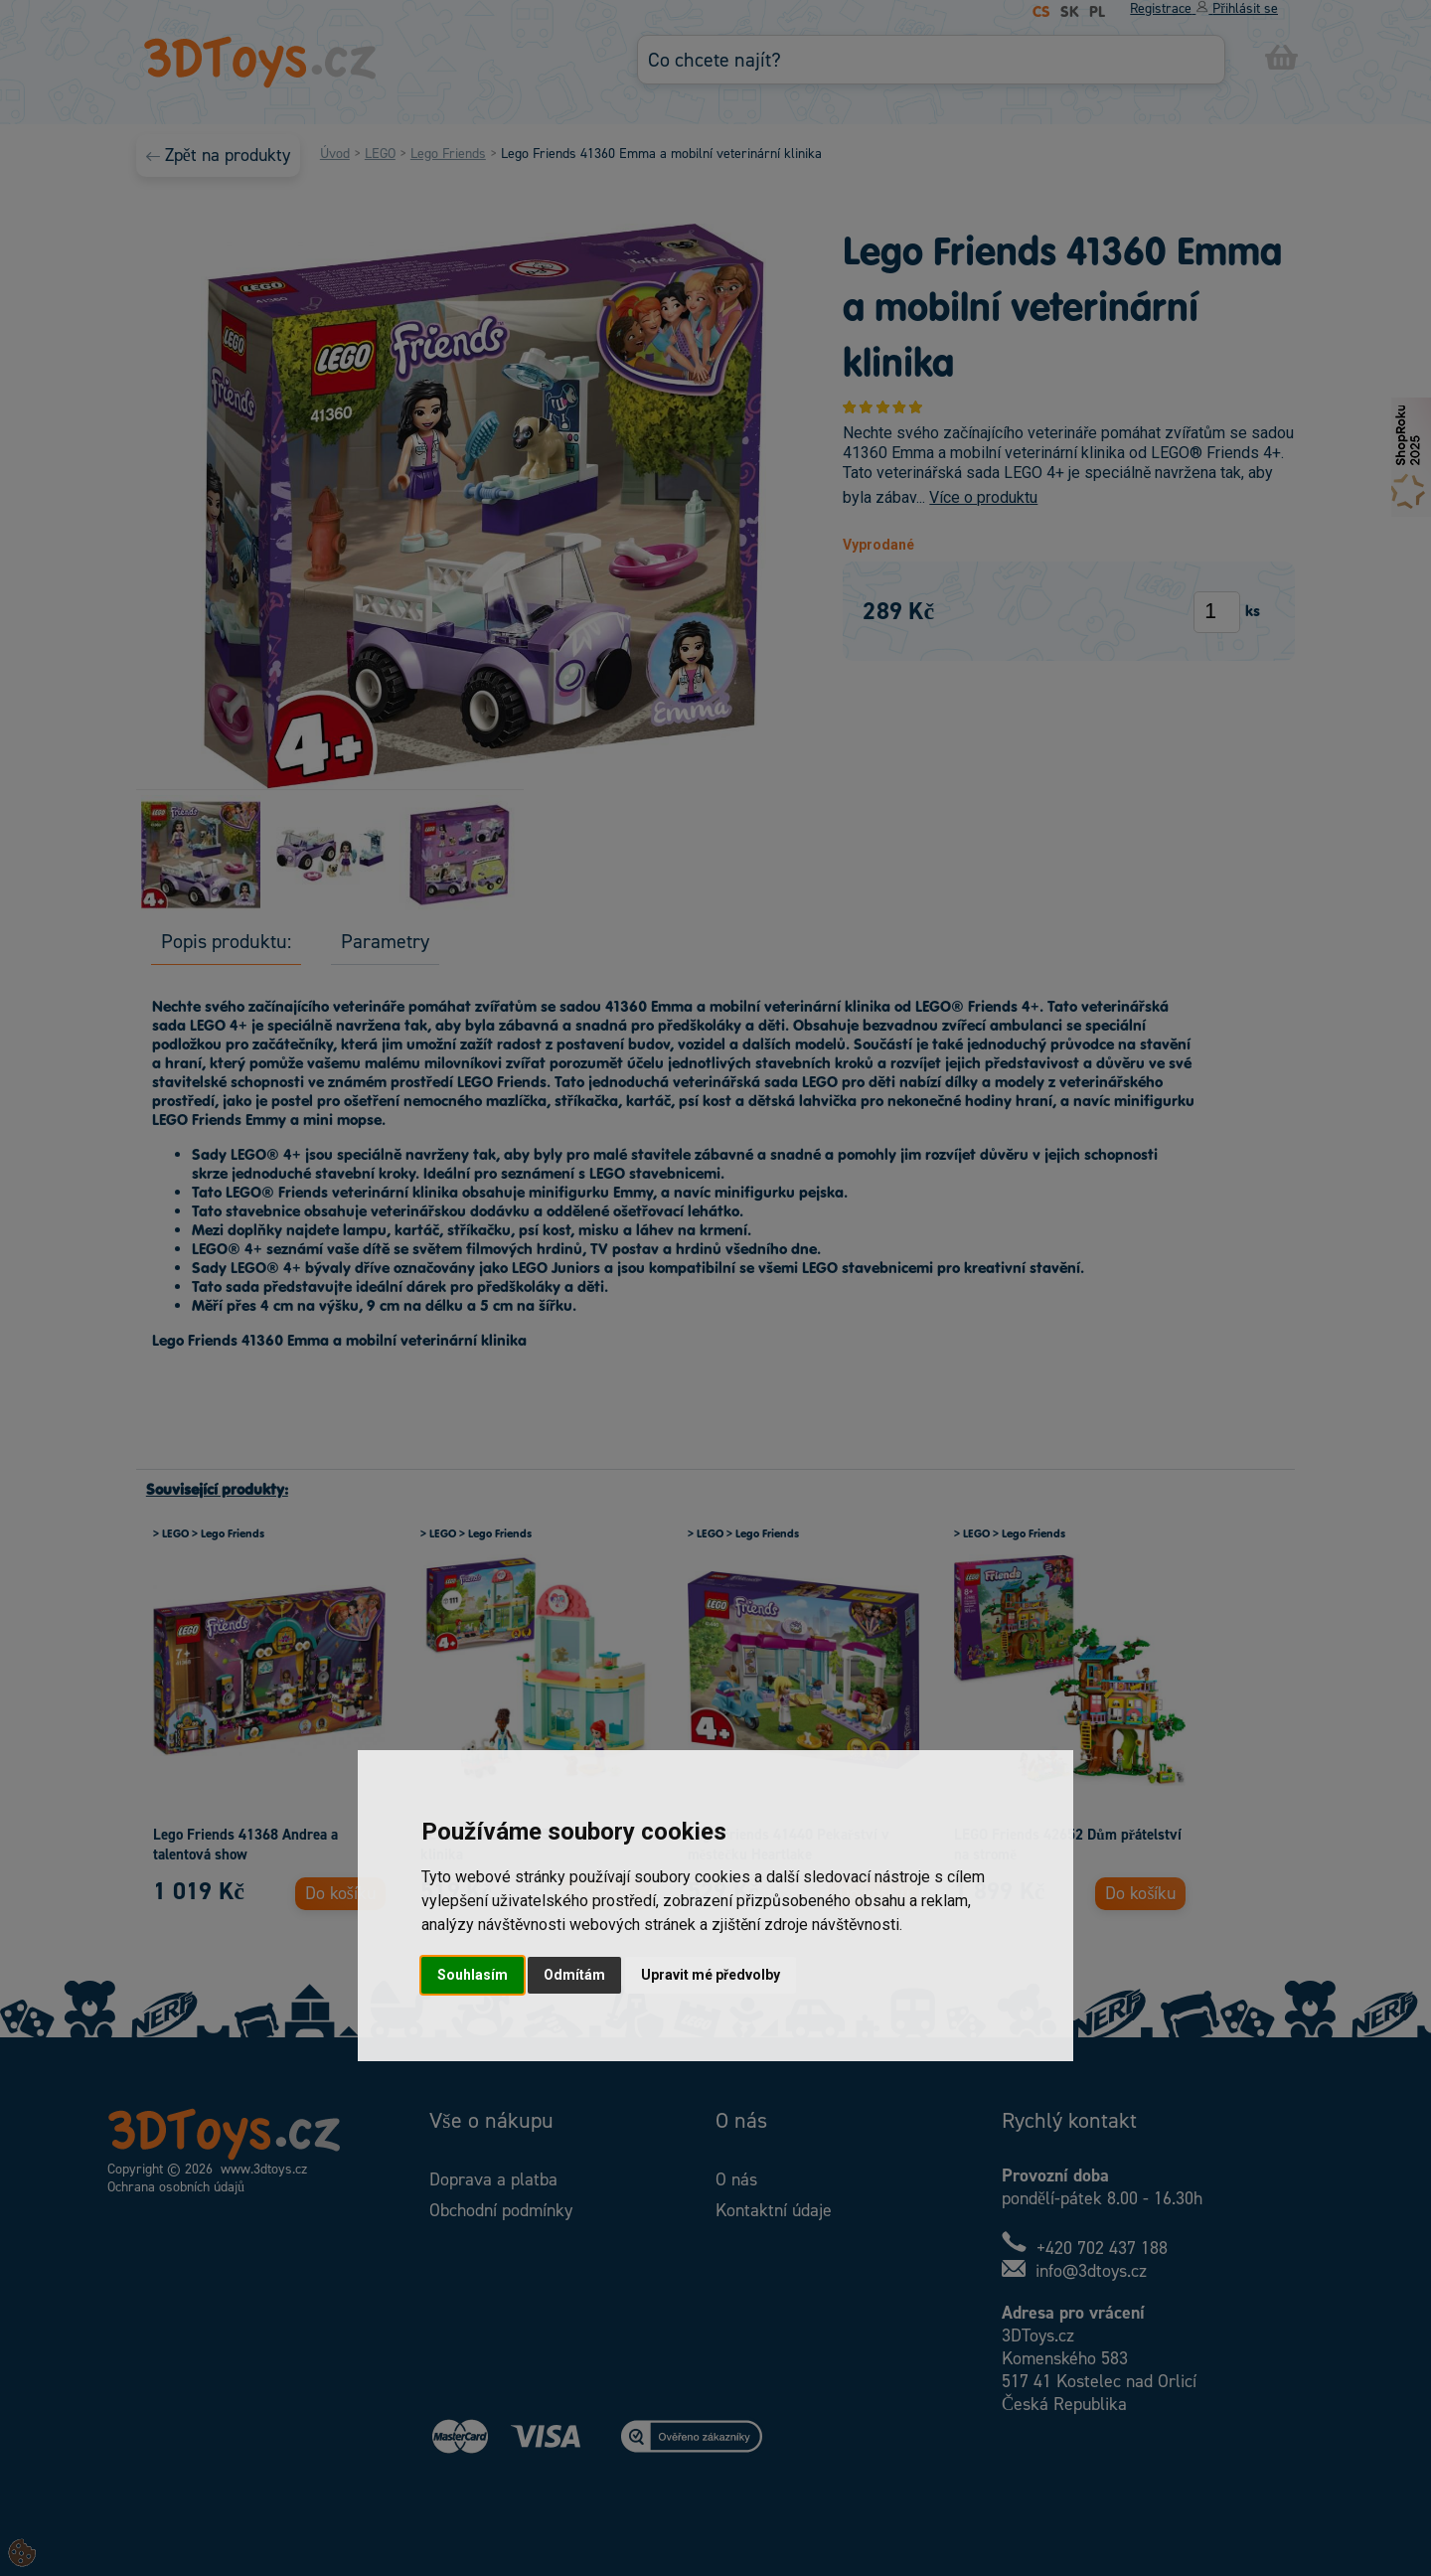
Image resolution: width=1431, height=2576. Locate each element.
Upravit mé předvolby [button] (710, 1975)
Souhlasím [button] (472, 1975)
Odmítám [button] (574, 1975)
